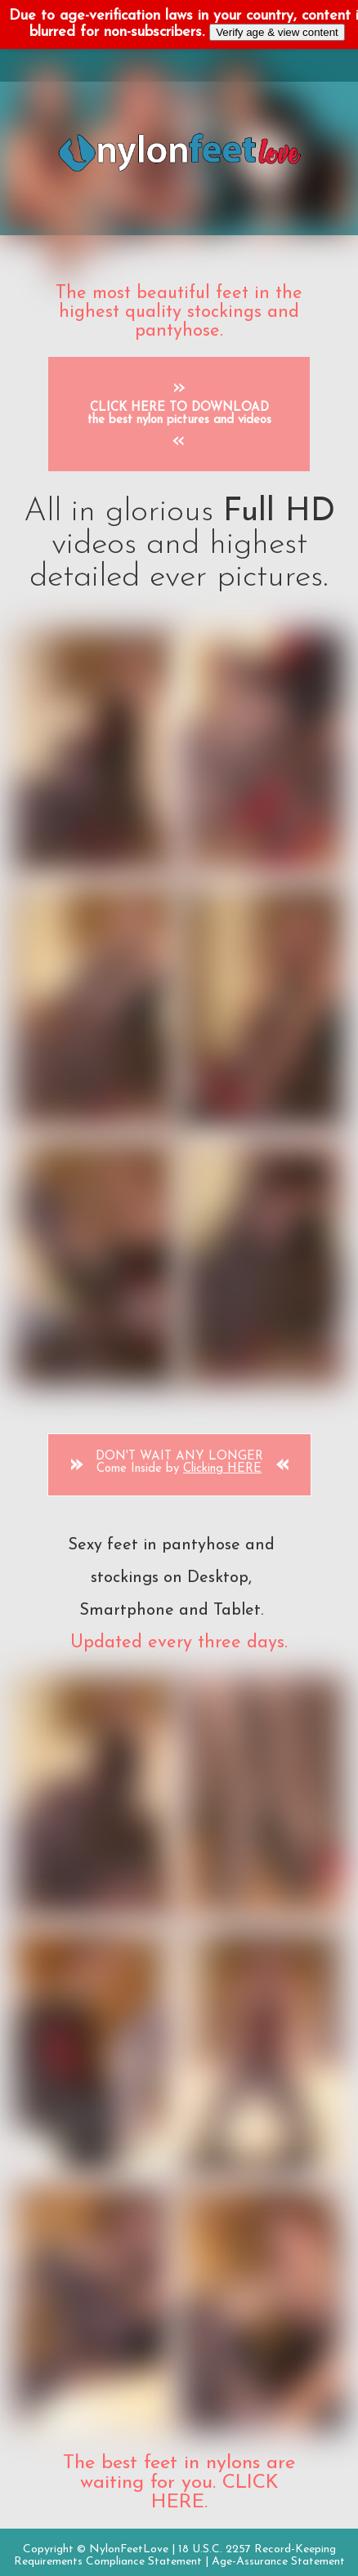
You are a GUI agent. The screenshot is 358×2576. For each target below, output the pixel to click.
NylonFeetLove (128, 2549)
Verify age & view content (277, 32)
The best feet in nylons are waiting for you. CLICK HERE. (179, 2482)
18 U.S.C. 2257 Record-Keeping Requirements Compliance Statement (175, 2555)
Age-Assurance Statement (278, 2562)
